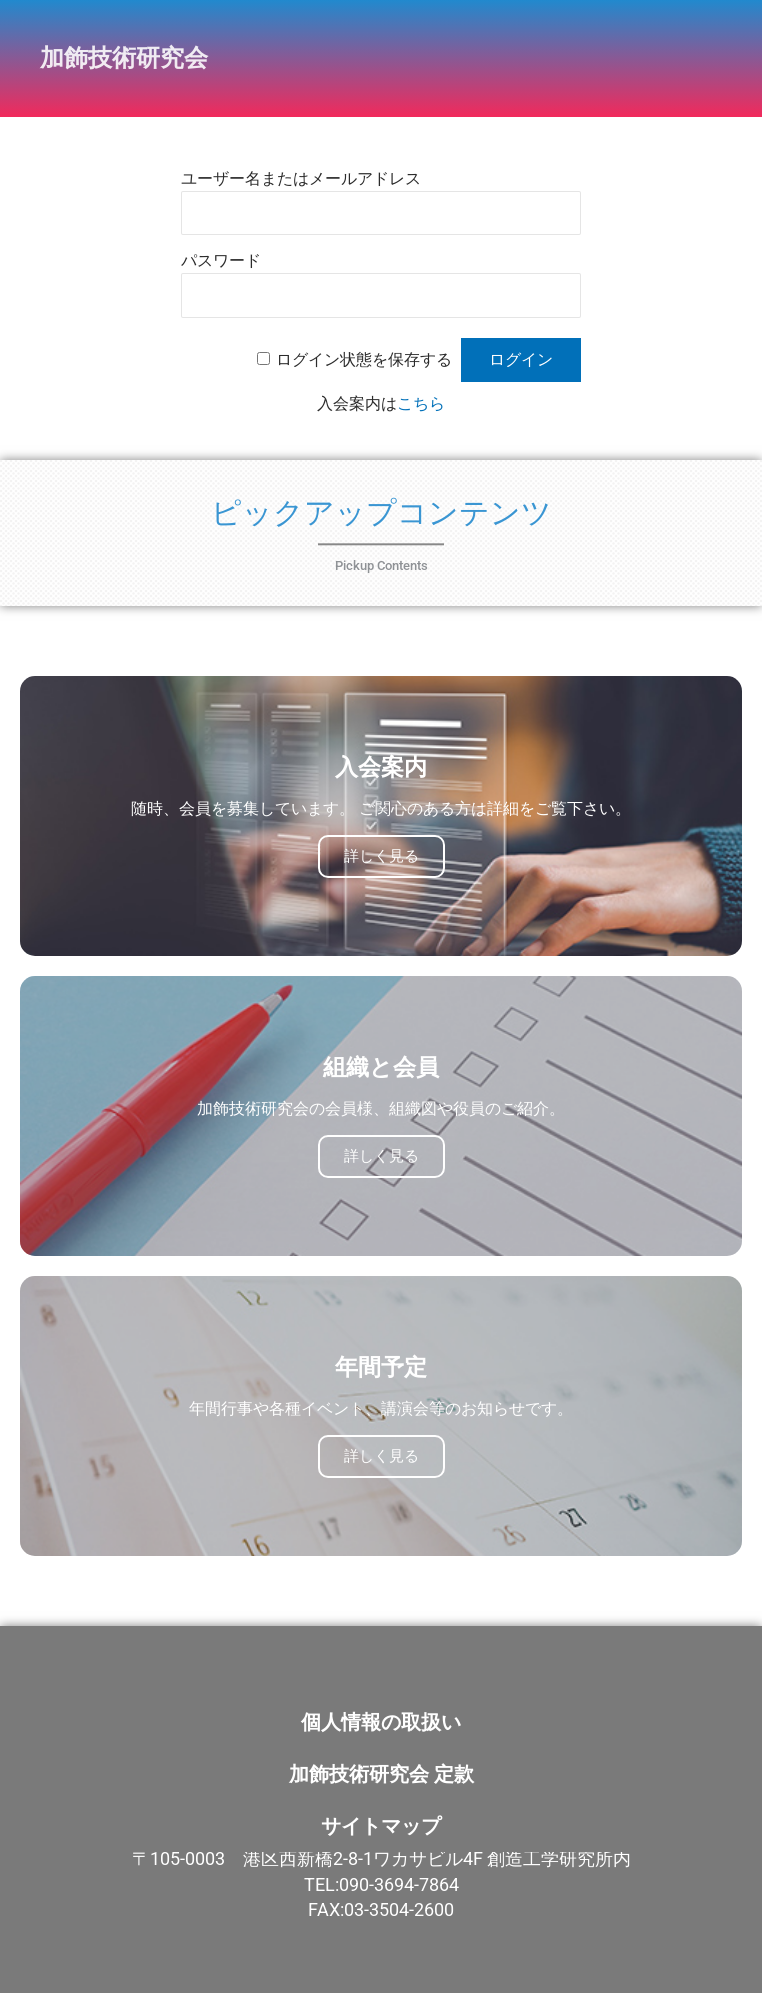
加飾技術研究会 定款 (381, 1774)
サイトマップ (381, 1826)
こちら (421, 403)
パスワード (221, 260)
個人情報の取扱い (381, 1722)
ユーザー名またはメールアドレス (301, 178)
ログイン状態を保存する (364, 359)
